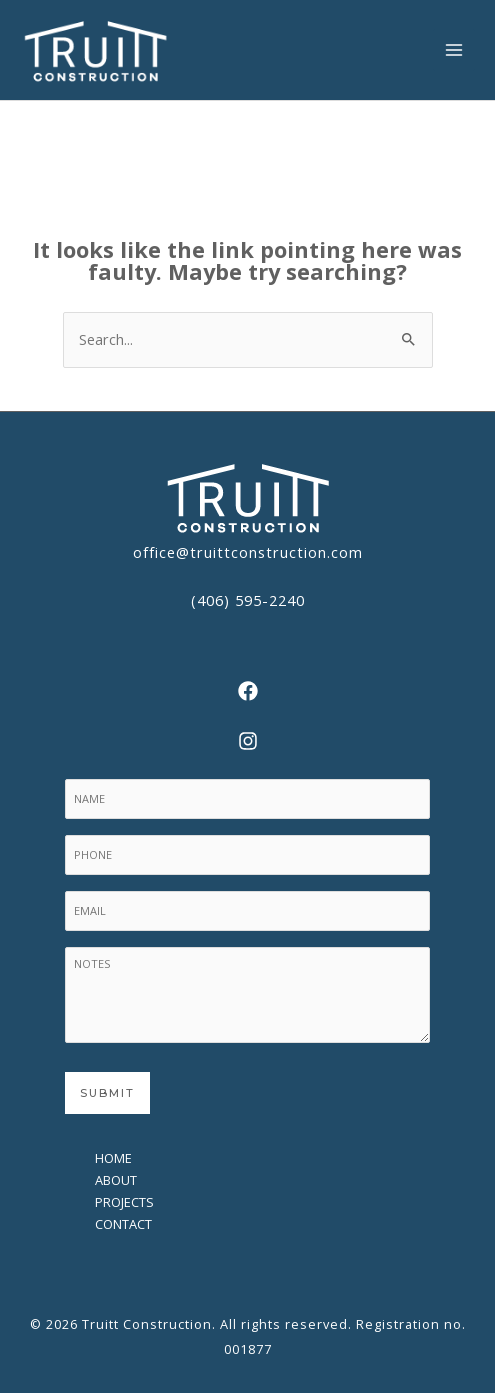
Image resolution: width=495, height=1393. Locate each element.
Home (113, 1158)
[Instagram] (247, 741)
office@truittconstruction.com (248, 552)
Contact (123, 1224)
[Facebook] (247, 691)
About (116, 1180)
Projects (124, 1202)
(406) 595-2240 (248, 600)
